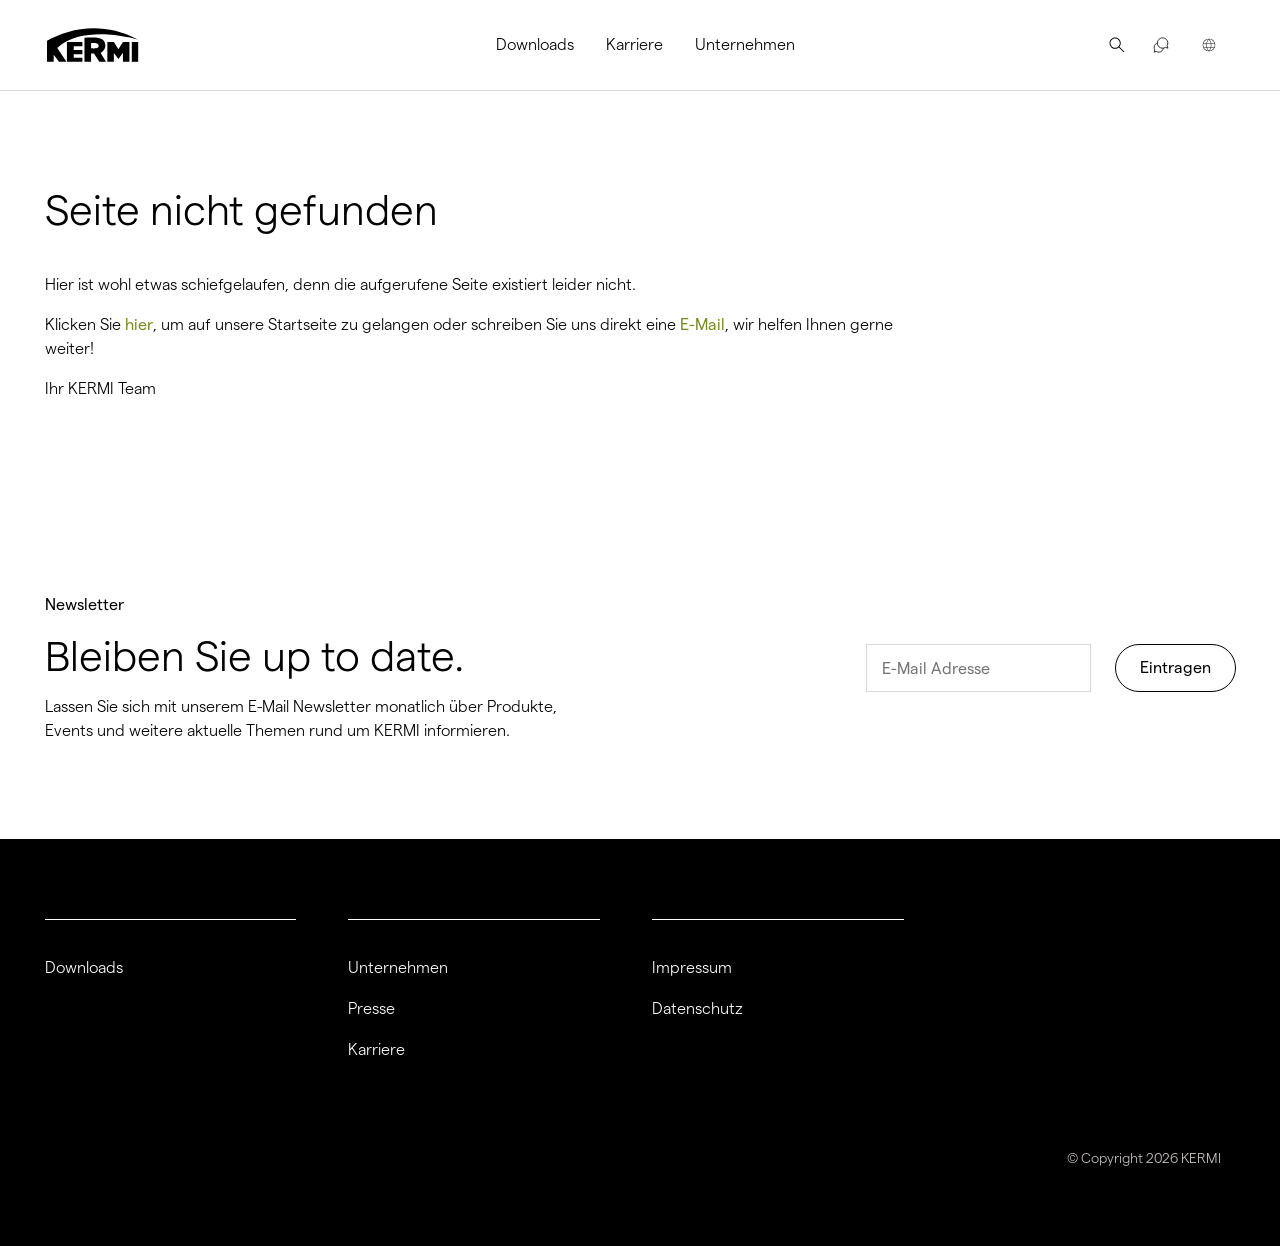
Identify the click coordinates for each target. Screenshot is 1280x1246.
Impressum (692, 968)
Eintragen (1175, 667)
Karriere (634, 44)
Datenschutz (697, 1009)
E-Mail (702, 324)
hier (139, 324)
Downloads (535, 44)
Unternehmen (745, 44)
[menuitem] (543, 45)
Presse (371, 1009)
